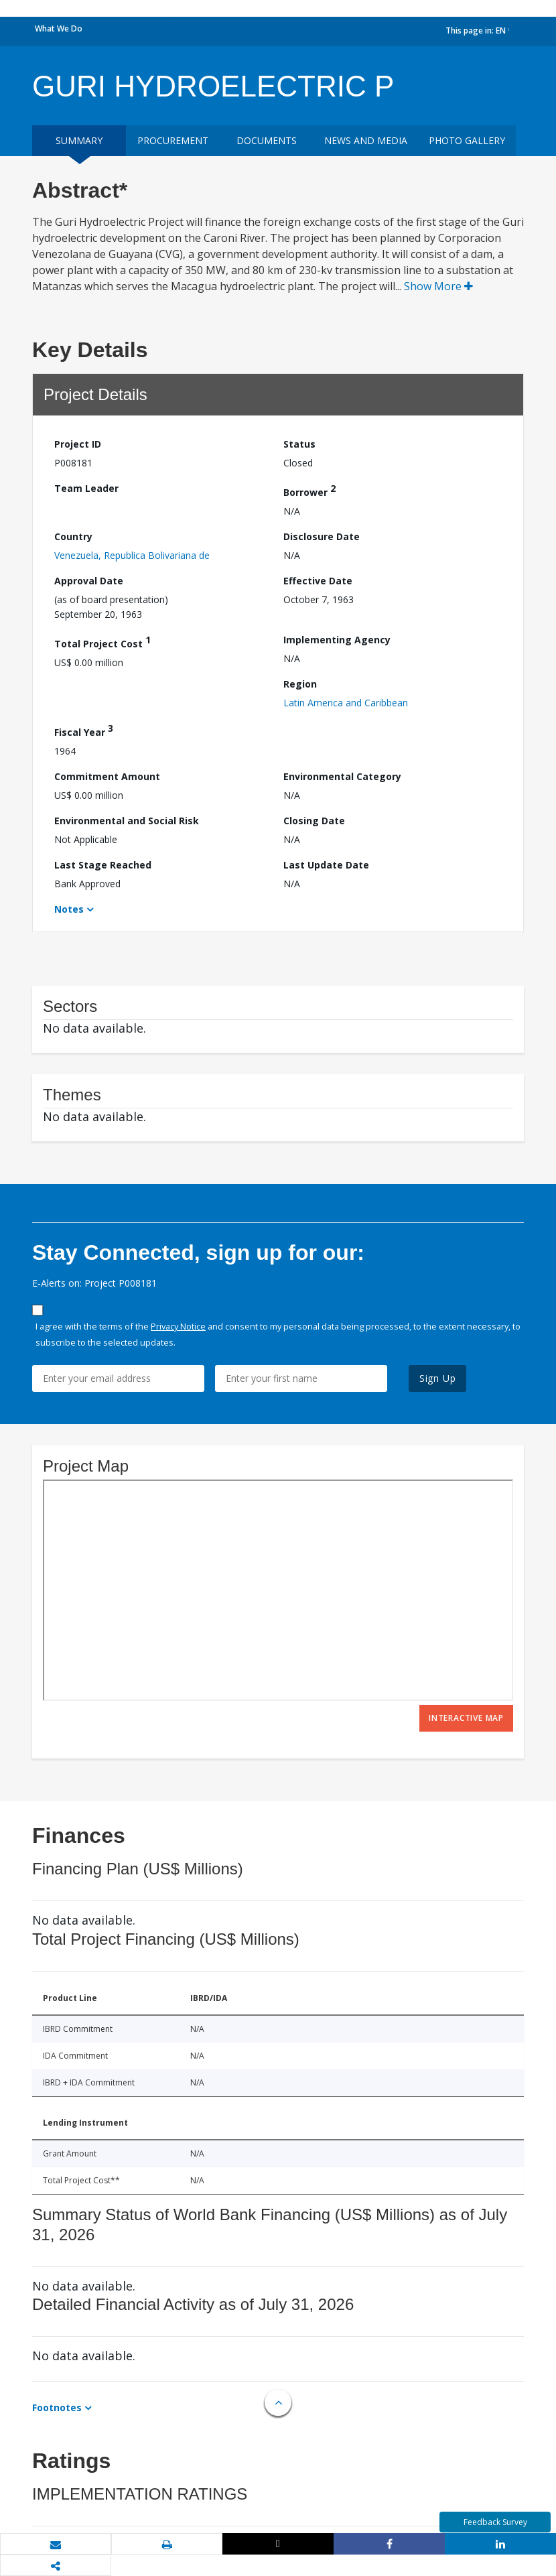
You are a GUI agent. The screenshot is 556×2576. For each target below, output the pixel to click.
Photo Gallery (467, 140)
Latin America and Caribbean (345, 702)
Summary (79, 140)
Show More (438, 286)
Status (299, 444)
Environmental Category (342, 776)
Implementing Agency (337, 639)
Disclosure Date (321, 536)
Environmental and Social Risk (126, 820)
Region (300, 684)
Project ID (77, 444)
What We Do (58, 28)
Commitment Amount (107, 776)
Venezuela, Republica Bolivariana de (132, 555)
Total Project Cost (102, 641)
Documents (266, 140)
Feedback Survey (495, 2522)
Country (73, 536)
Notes (69, 909)
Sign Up (437, 1378)
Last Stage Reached (102, 864)
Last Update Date (326, 864)
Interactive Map (466, 1718)
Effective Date (317, 580)
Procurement (172, 140)
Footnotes (57, 2407)
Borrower (309, 490)
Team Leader (86, 488)
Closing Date (314, 820)
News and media (365, 140)
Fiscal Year (83, 730)
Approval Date (88, 580)
